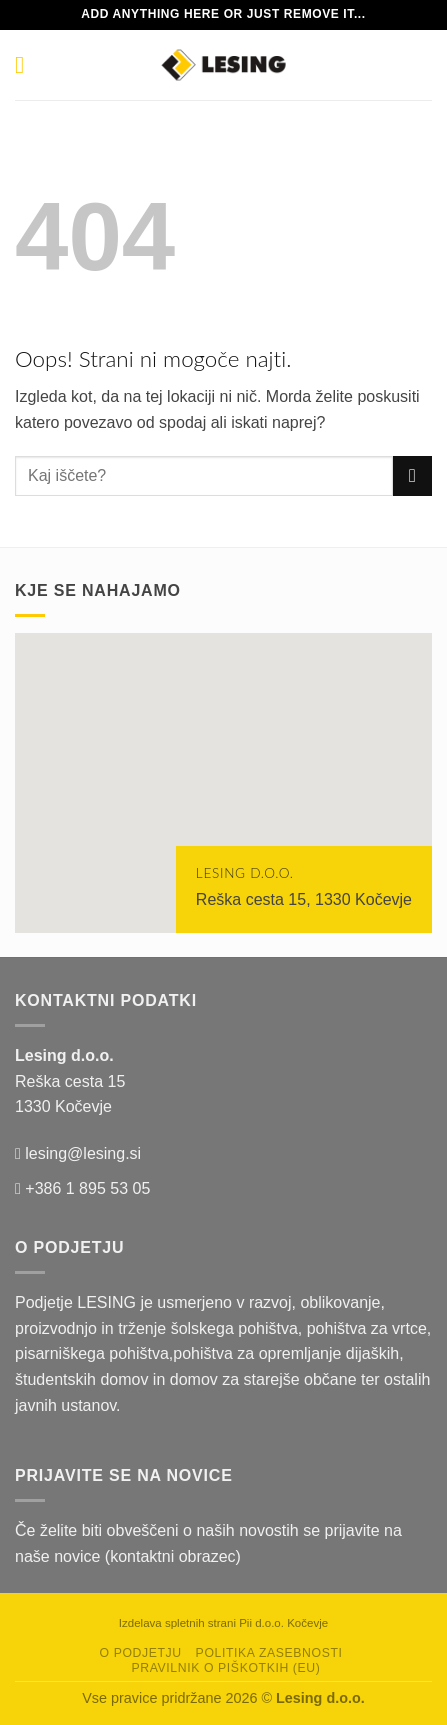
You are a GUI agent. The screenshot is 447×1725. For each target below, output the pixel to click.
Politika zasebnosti (269, 1653)
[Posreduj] (412, 475)
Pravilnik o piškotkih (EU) (225, 1668)
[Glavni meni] (27, 64)
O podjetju (141, 1653)
